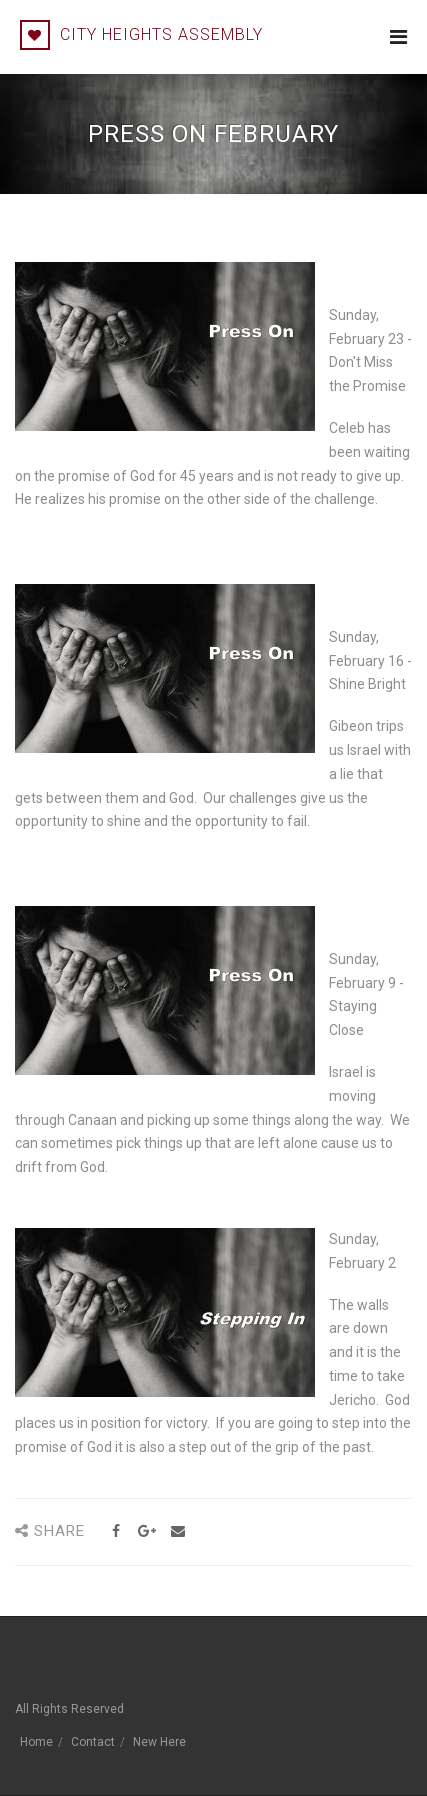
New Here (159, 1742)
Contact (93, 1742)
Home (36, 1742)
